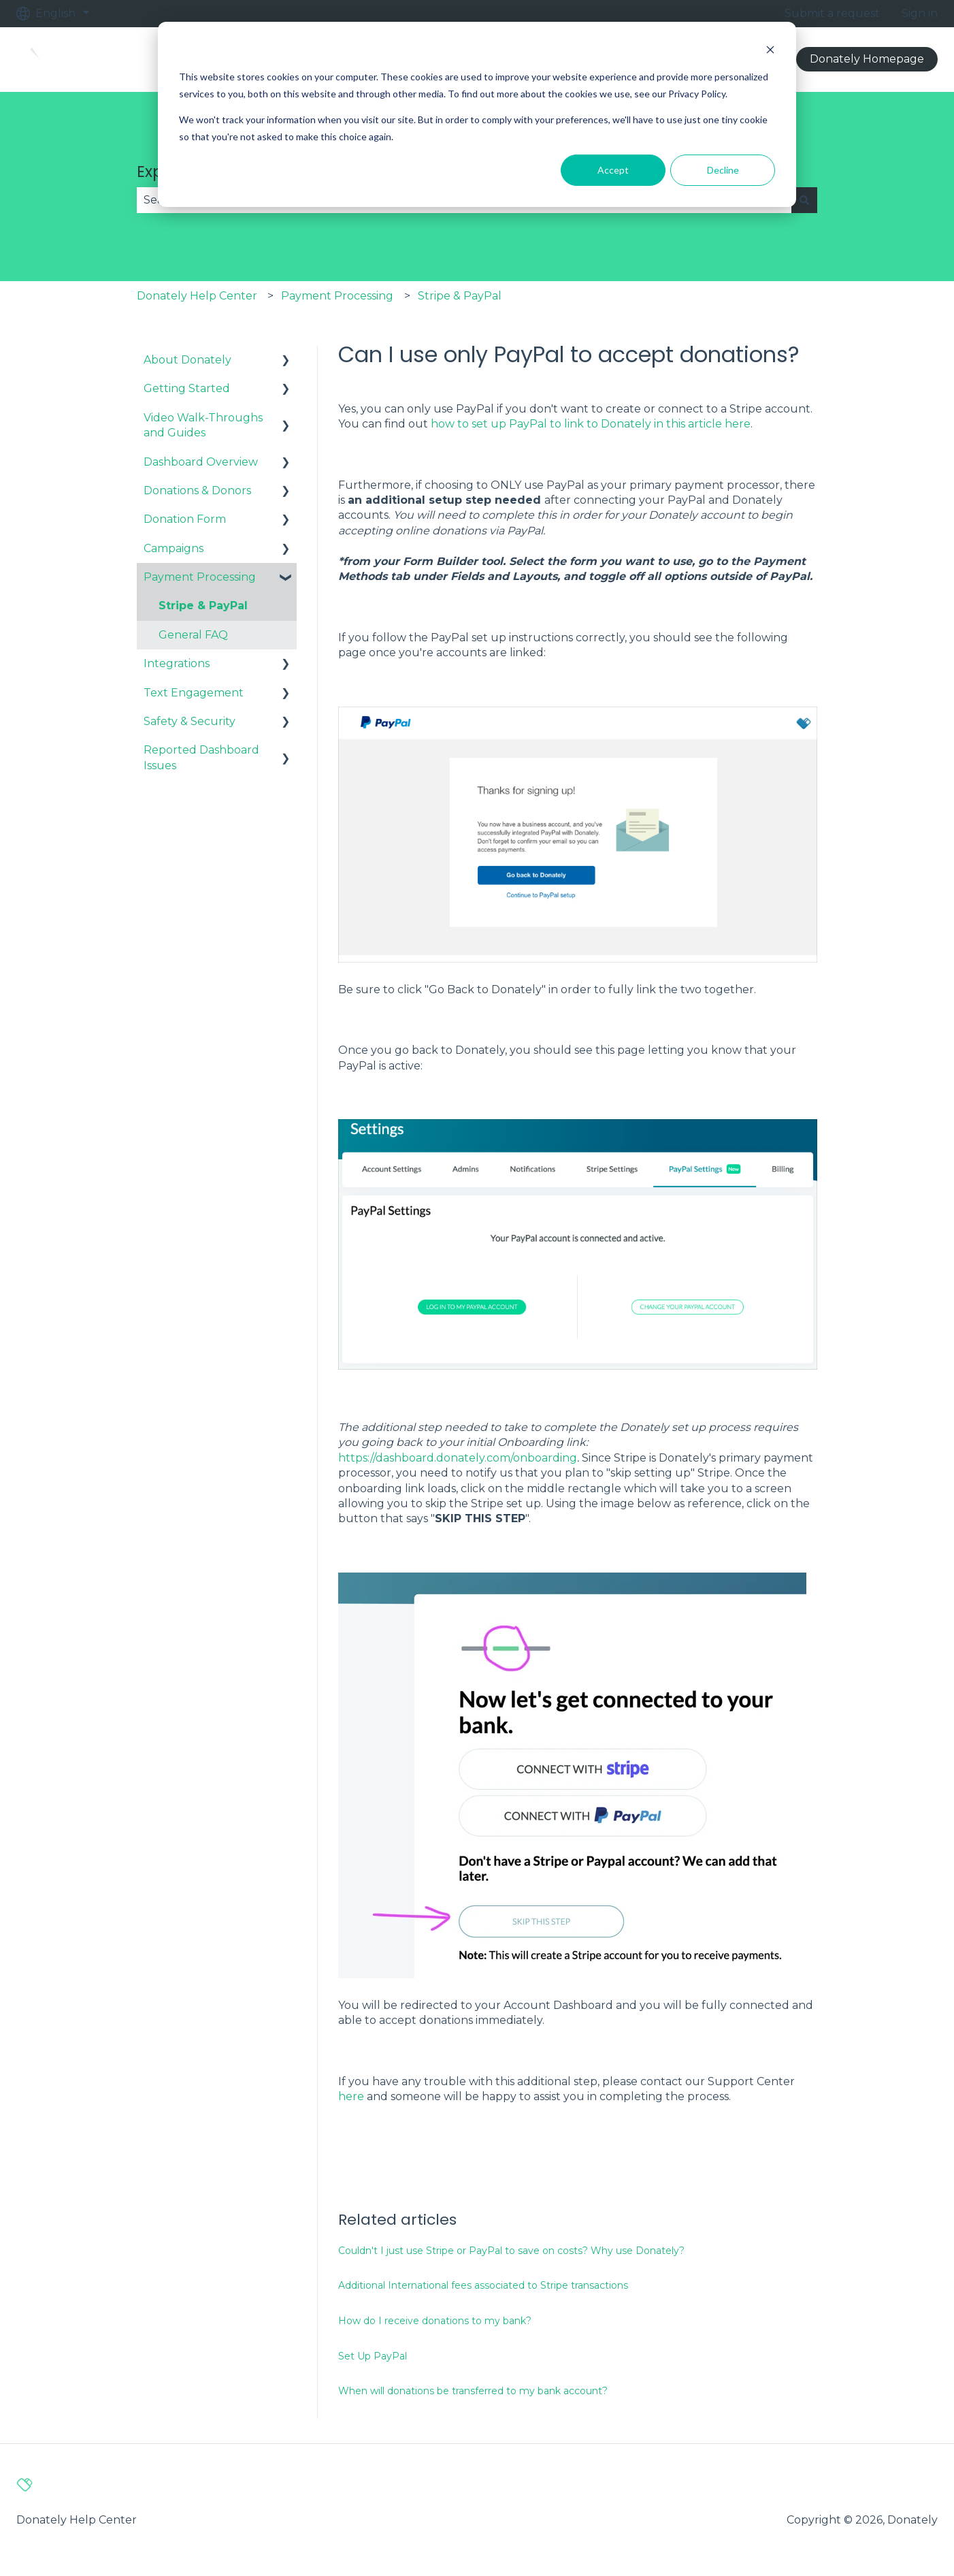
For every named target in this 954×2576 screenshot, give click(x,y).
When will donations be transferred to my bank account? (473, 2391)
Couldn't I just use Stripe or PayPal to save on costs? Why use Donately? (511, 2250)
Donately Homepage (867, 58)
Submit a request (832, 13)
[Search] (804, 200)
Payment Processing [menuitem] (200, 576)
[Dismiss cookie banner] (770, 51)
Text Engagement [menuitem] (194, 692)
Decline (723, 170)
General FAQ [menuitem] (193, 634)
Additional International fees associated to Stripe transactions (483, 2285)
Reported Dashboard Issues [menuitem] (201, 757)
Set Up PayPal (372, 2356)
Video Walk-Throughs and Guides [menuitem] (203, 425)
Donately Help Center (197, 295)
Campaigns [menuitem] (173, 548)
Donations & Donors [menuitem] (197, 490)
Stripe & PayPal (459, 295)
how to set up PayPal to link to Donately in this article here (591, 423)
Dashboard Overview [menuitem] (201, 461)
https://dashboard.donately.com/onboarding (457, 1457)
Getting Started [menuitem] (187, 388)
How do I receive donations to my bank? (434, 2321)
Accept (613, 170)
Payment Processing (337, 295)
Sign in (920, 13)
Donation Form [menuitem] (185, 519)
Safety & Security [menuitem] (189, 721)
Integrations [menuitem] (177, 663)
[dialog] (477, 114)
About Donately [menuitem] (187, 359)
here (351, 2096)
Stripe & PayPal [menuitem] (203, 605)
